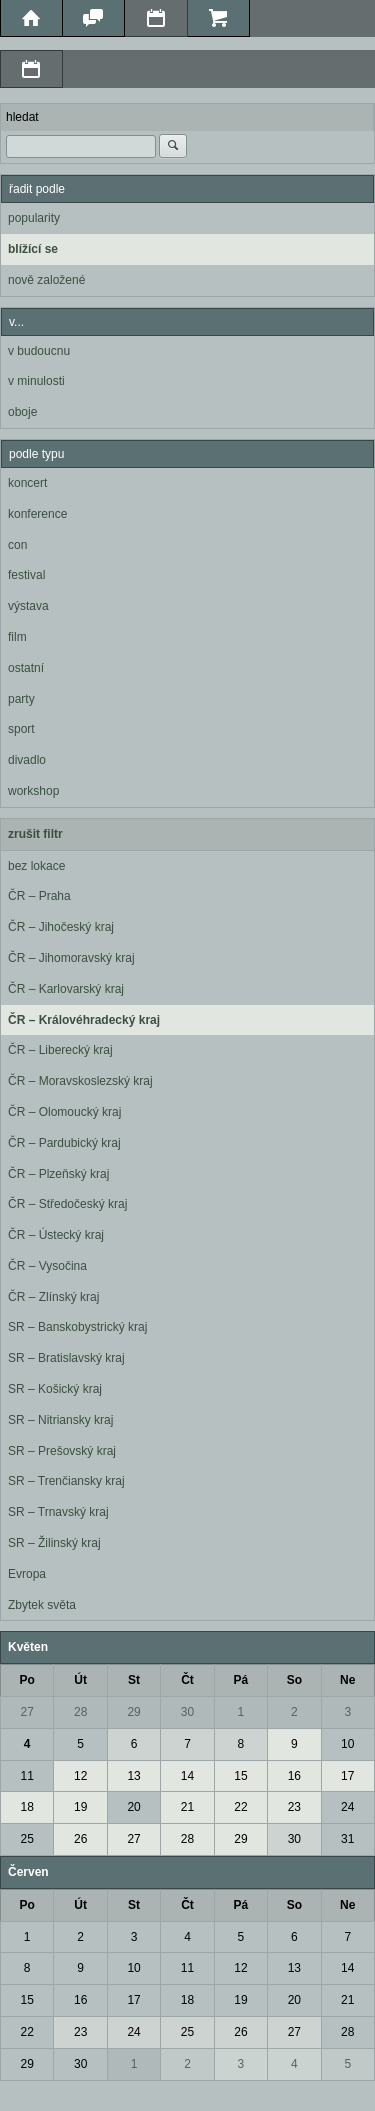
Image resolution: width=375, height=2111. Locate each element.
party (21, 699)
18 (27, 1807)
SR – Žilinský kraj (54, 1543)
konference (37, 514)
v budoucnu (39, 351)
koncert (27, 483)
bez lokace (36, 866)
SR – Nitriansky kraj (60, 1420)
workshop (33, 791)
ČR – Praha (39, 896)
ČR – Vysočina (47, 1266)
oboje (22, 412)
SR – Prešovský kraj (62, 1451)
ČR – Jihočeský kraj (61, 927)
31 (347, 1839)
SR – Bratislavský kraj (66, 1358)
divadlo (27, 760)
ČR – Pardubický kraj (64, 1143)
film (17, 637)
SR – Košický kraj (55, 1389)
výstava (28, 606)
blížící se (33, 249)
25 (27, 1839)
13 (133, 1776)
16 (294, 1776)
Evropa (27, 1574)
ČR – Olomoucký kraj (64, 1112)
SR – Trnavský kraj (58, 1512)
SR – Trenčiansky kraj (66, 1481)
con (17, 545)
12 (80, 1776)
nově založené (46, 280)
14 (187, 1776)
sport (21, 729)
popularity (34, 218)
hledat (22, 117)
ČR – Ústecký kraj (56, 1235)
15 (240, 1776)
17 (347, 1776)
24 (347, 1807)
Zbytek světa (42, 1605)
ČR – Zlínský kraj (53, 1297)
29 (133, 1712)
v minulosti (36, 381)
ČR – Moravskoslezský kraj (80, 1081)
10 (347, 1744)
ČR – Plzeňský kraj (58, 1174)
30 (187, 1712)
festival (26, 575)
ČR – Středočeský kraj (67, 1204)
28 (80, 1712)
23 (294, 1807)
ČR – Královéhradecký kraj (84, 1020)
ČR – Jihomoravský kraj (71, 958)
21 (187, 1807)
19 (80, 1807)
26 (80, 1839)
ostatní (26, 668)
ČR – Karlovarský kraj (66, 989)
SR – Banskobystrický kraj (77, 1327)
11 (27, 1776)
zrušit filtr (35, 834)
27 (27, 1712)
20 (133, 1807)
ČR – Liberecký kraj (60, 1050)
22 (240, 1807)
